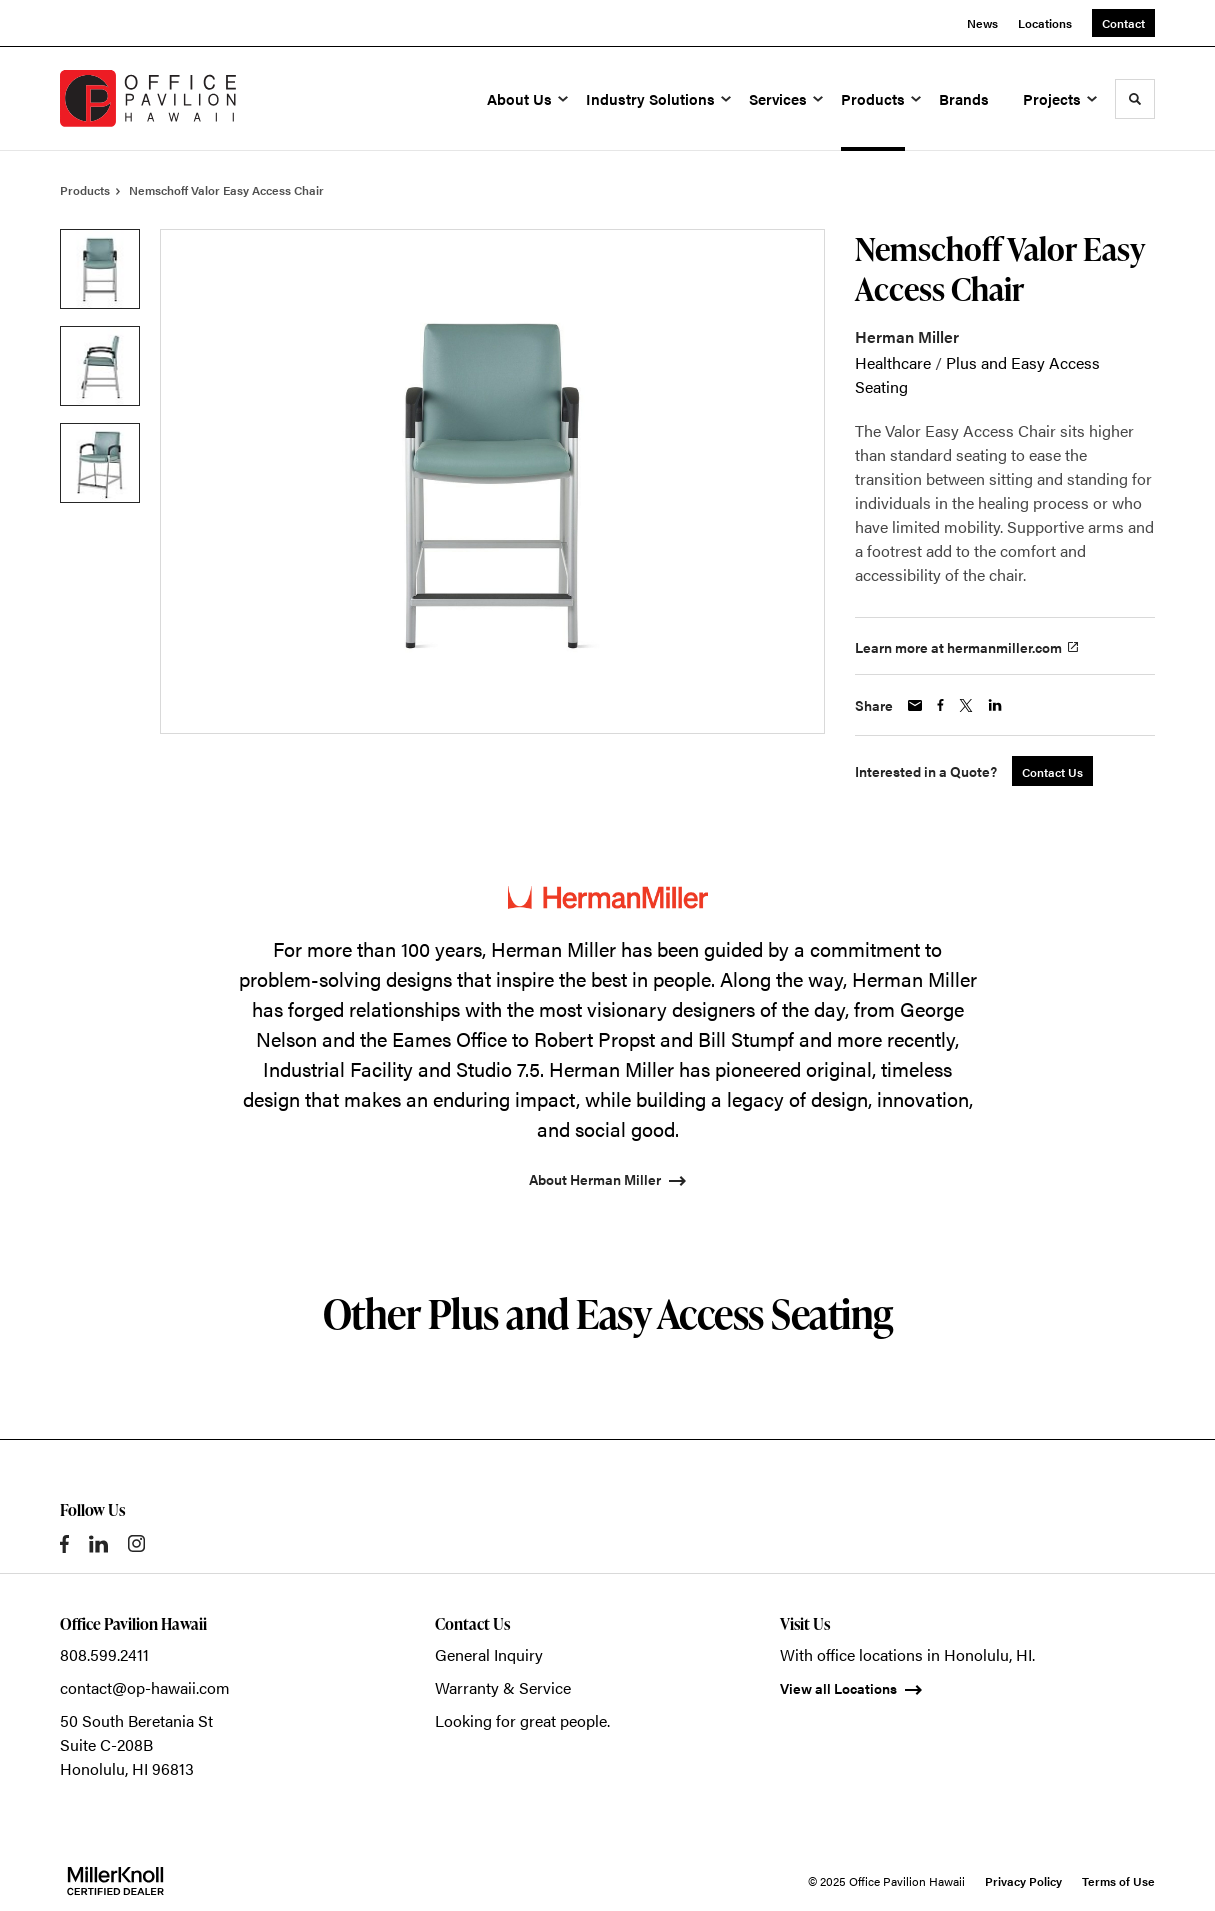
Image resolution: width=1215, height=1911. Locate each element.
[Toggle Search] (1135, 99)
